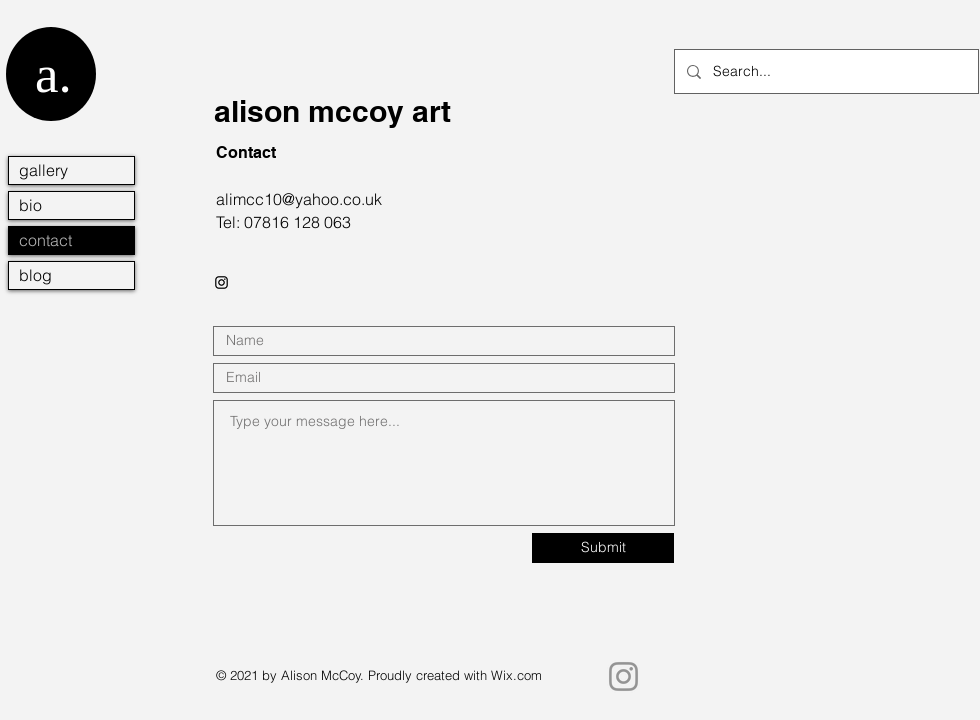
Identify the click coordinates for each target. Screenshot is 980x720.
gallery (43, 170)
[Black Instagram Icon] (221, 282)
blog (35, 275)
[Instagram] (623, 676)
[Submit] (603, 548)
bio (30, 205)
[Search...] (824, 71)
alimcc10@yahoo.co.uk (299, 199)
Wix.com (516, 675)
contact (45, 240)
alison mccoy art (332, 111)
